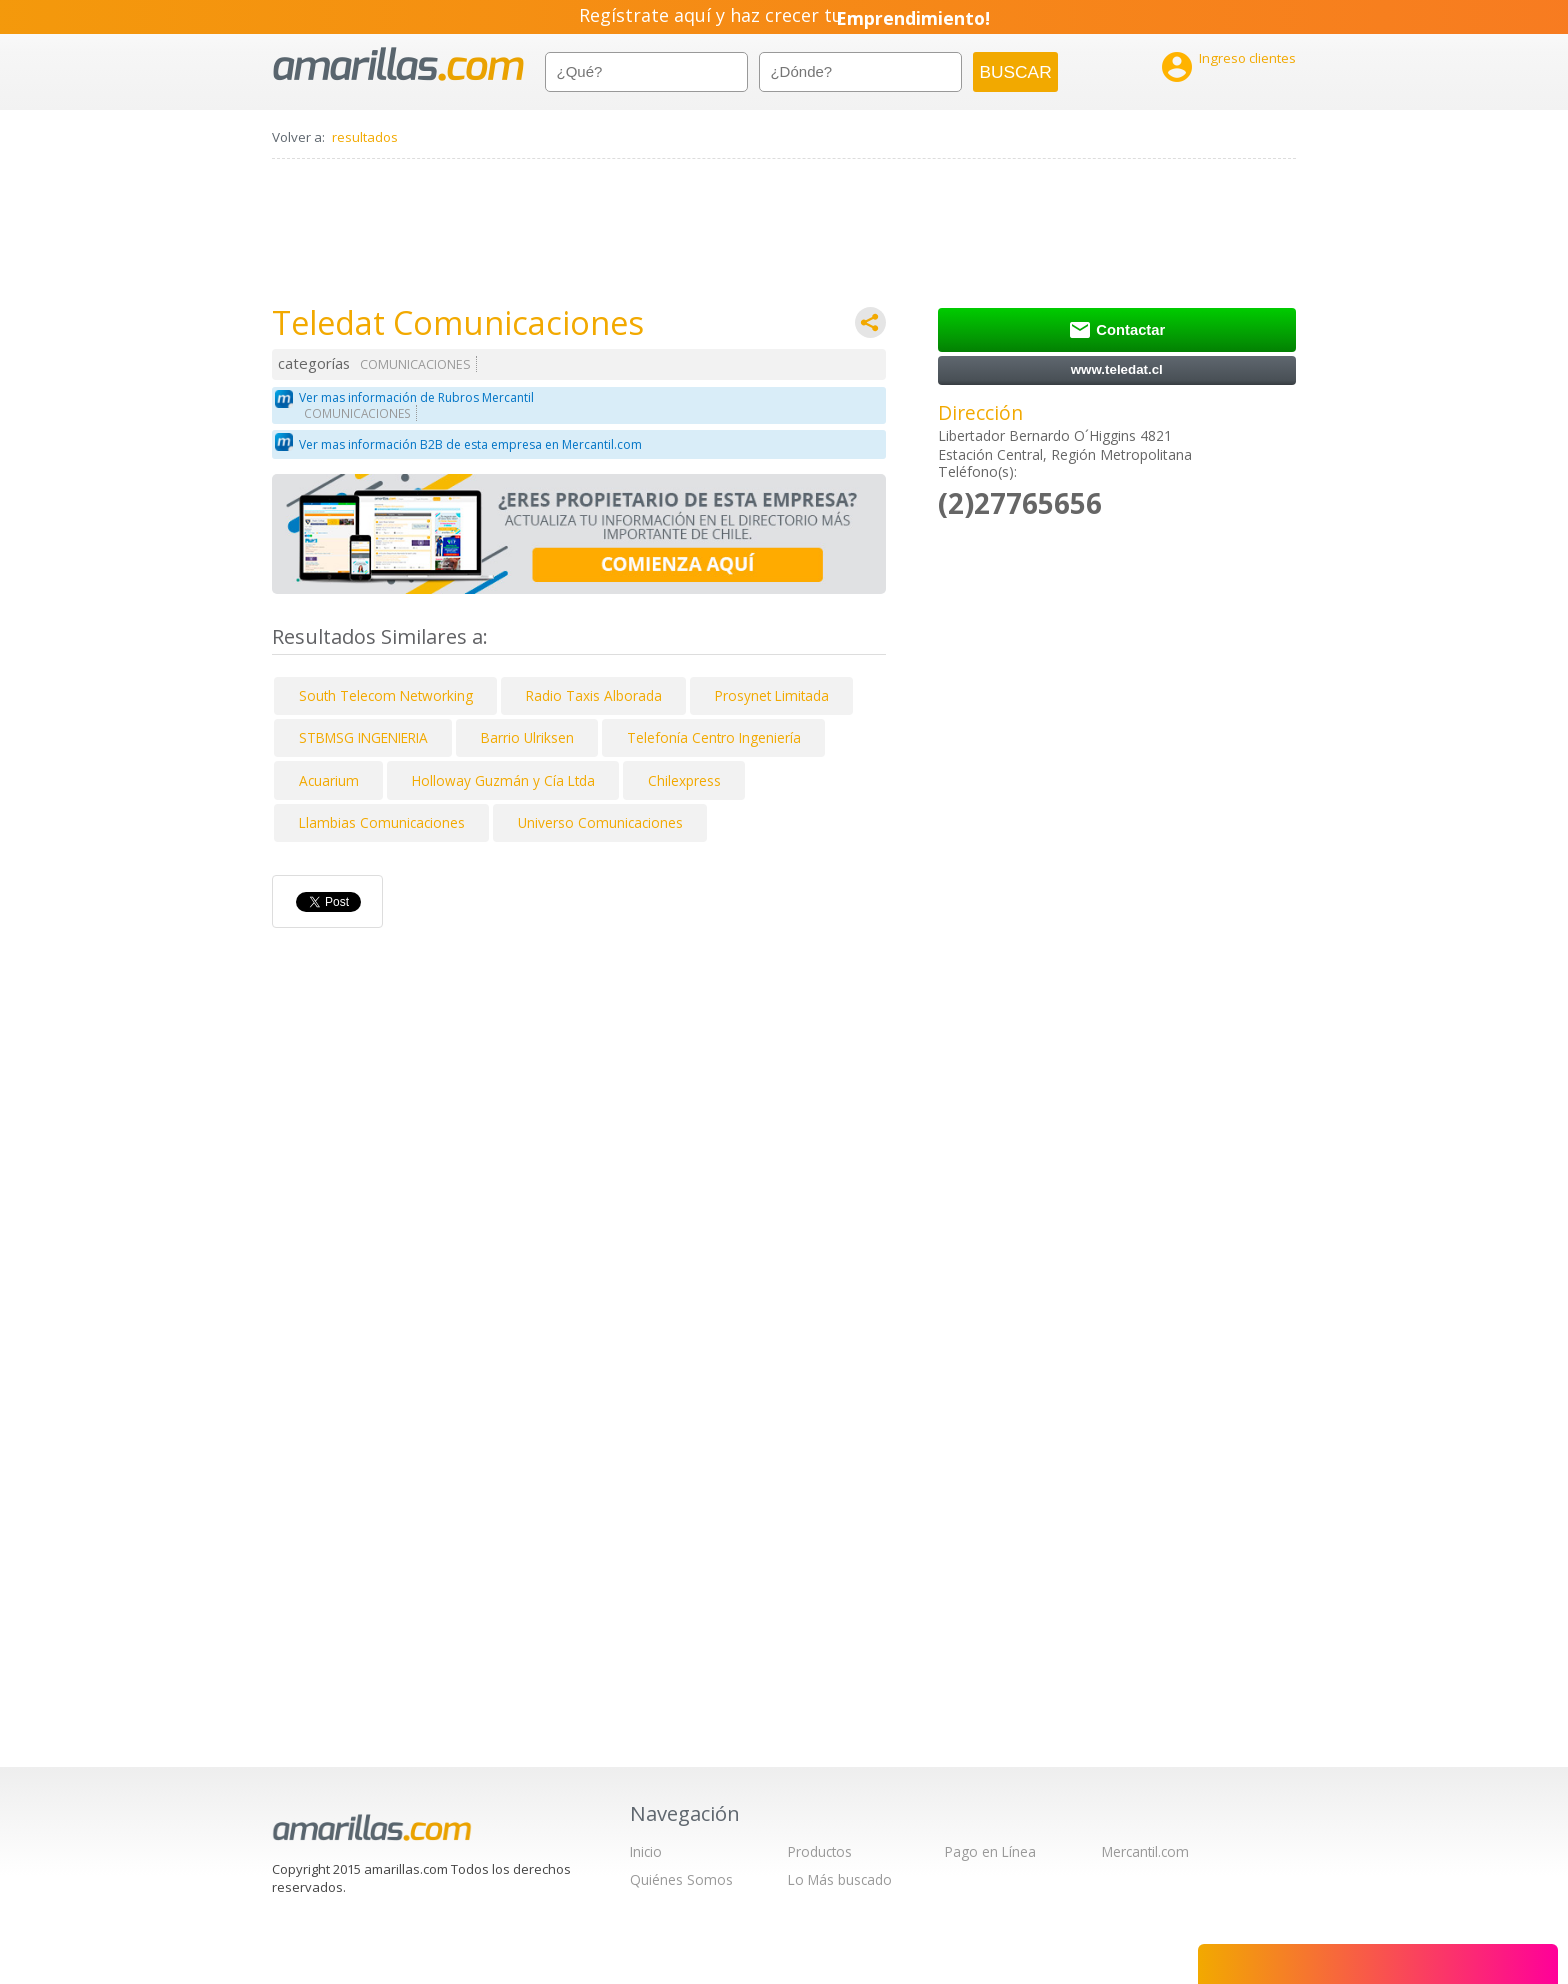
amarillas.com (398, 64)
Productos (820, 1851)
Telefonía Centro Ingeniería (714, 737)
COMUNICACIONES (415, 364)
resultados (365, 137)
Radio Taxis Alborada (594, 695)
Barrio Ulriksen (527, 737)
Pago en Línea (990, 1851)
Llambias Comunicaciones (382, 822)
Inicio (646, 1851)
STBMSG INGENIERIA (363, 737)
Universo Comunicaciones (600, 822)
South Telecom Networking (386, 695)
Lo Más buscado (840, 1879)
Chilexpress (684, 780)
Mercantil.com (1145, 1851)
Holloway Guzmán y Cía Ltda (503, 780)
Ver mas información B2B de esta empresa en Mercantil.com (470, 444)
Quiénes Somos (681, 1879)
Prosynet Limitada (772, 695)
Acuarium (329, 780)
